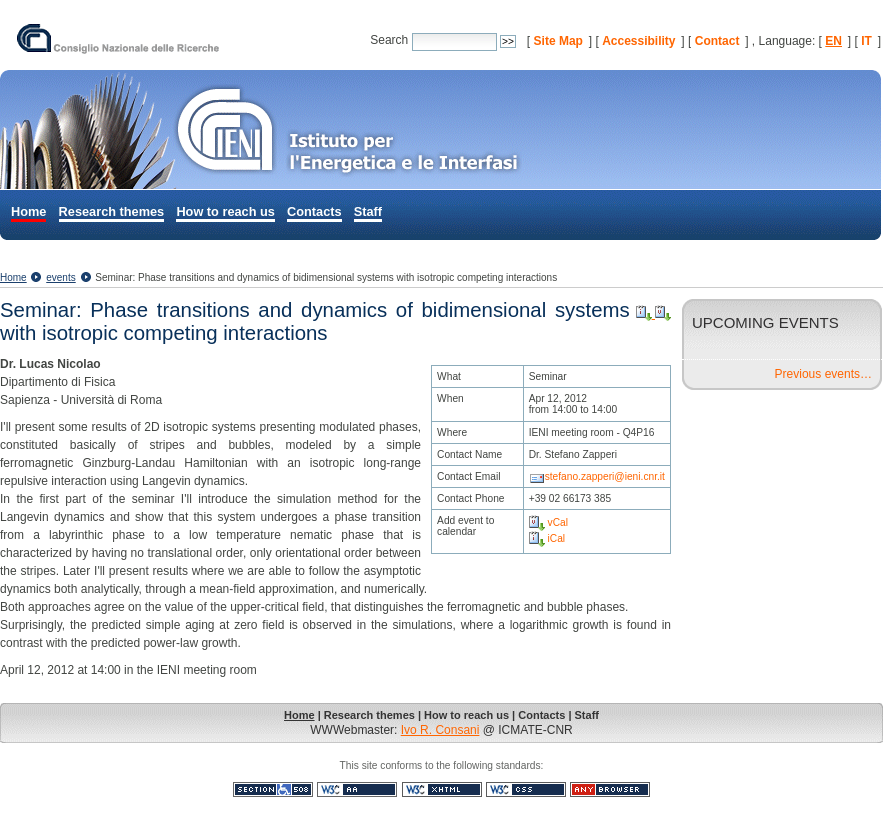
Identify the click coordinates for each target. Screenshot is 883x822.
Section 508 (273, 789)
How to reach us (225, 211)
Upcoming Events (765, 322)
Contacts (314, 211)
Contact (717, 41)
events (60, 277)
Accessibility (638, 41)
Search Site (369, 30)
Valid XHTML (442, 789)
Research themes (112, 211)
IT (866, 41)
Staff (368, 211)
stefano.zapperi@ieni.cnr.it (605, 476)
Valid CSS (526, 789)
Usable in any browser (610, 789)
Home (28, 211)
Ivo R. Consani (440, 730)
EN (833, 41)
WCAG (357, 789)
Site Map (558, 41)
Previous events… (823, 374)
